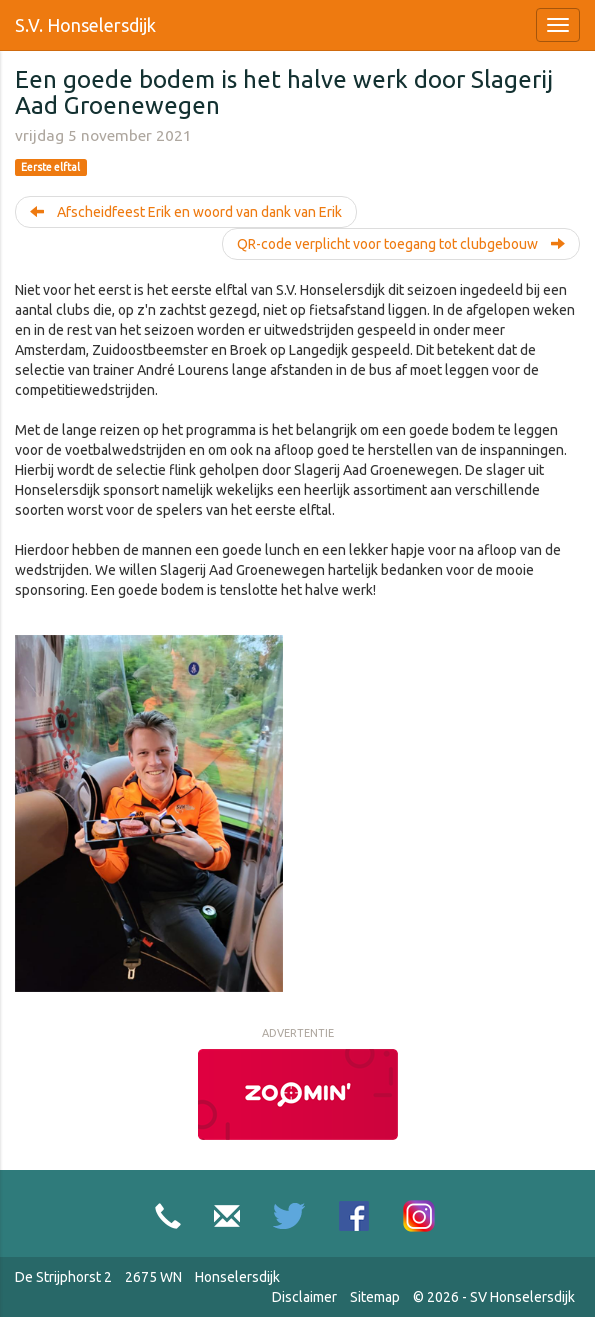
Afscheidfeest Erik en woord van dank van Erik (186, 212)
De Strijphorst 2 (63, 1277)
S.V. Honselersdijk (85, 25)
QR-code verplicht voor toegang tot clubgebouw (401, 244)
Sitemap (375, 1297)
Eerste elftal (50, 167)
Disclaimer (304, 1297)
